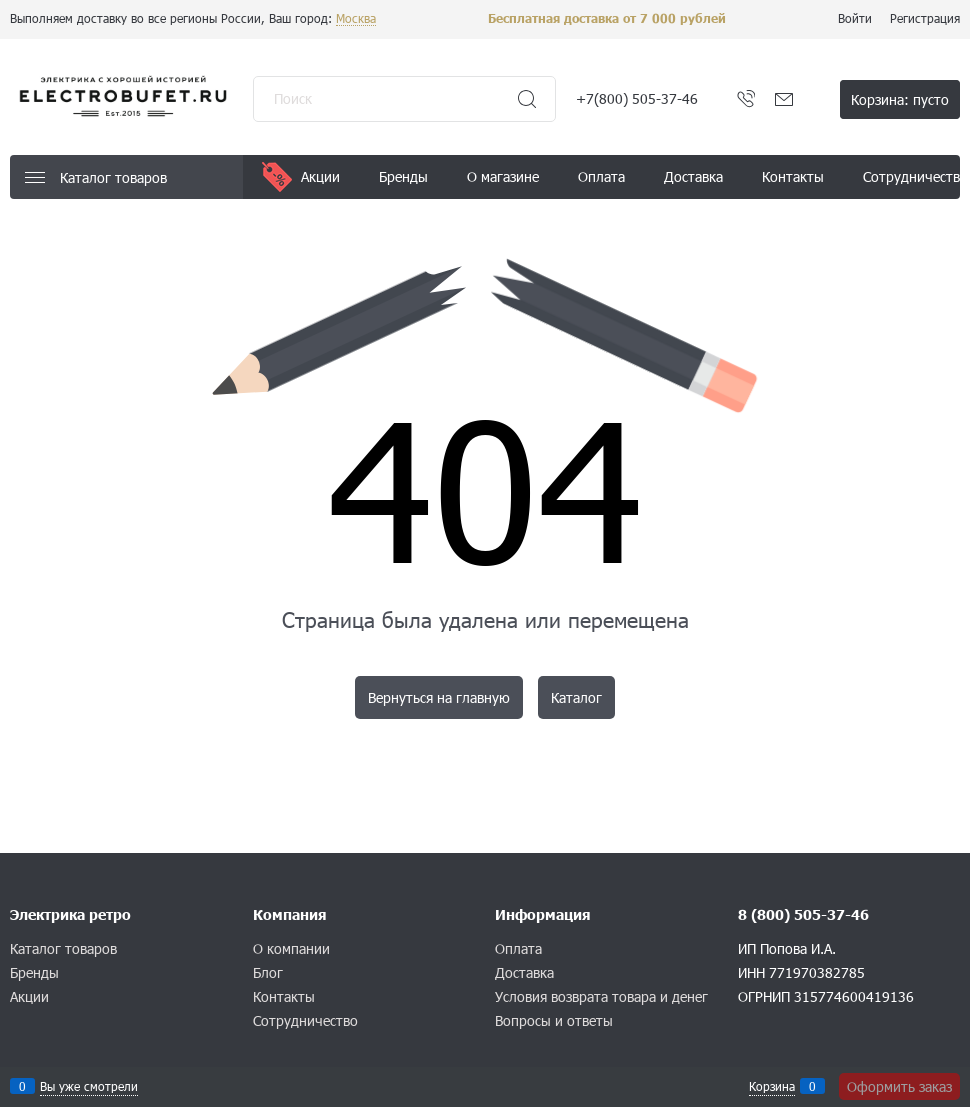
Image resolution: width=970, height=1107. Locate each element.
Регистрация (925, 18)
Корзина (772, 1086)
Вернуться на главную (439, 697)
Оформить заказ (899, 1086)
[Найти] (527, 99)
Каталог (576, 697)
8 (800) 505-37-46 (803, 914)
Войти (855, 18)
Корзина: (900, 99)
